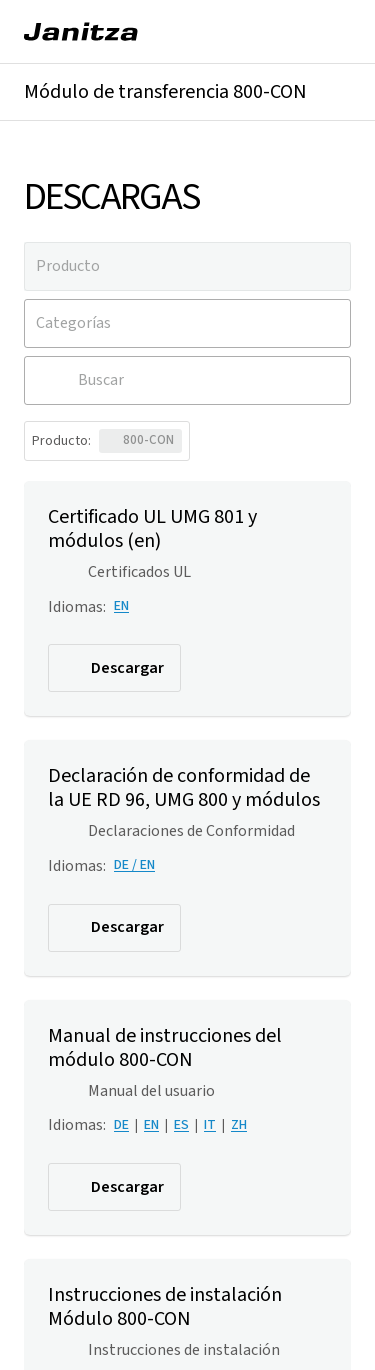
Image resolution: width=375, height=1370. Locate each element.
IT (210, 1125)
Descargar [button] (112, 668)
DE (121, 1125)
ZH (239, 1125)
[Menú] (331, 32)
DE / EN (134, 865)
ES (181, 1125)
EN (121, 606)
